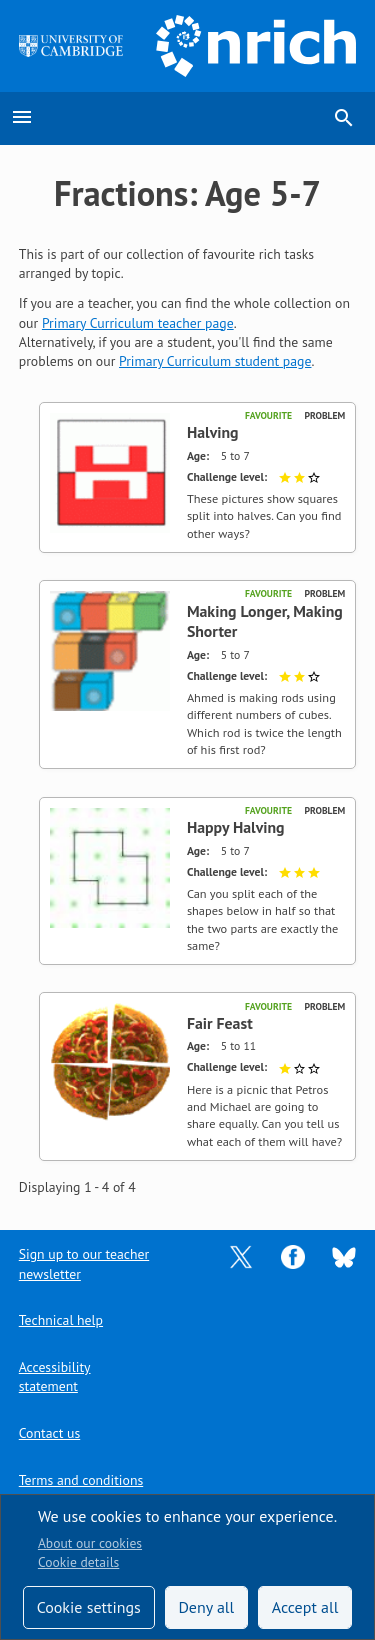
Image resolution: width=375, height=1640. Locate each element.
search (344, 118)
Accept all (305, 1607)
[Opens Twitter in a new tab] (241, 1256)
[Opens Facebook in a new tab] (293, 1256)
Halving (213, 432)
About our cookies (90, 1543)
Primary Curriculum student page (215, 361)
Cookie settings (89, 1607)
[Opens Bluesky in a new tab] (344, 1256)
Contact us (49, 1433)
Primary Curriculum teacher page (138, 323)
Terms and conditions (81, 1480)
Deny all (206, 1607)
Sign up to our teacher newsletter (84, 1263)
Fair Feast (220, 1023)
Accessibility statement (55, 1376)
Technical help (61, 1320)
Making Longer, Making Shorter (265, 621)
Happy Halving (236, 827)
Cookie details (78, 1562)
